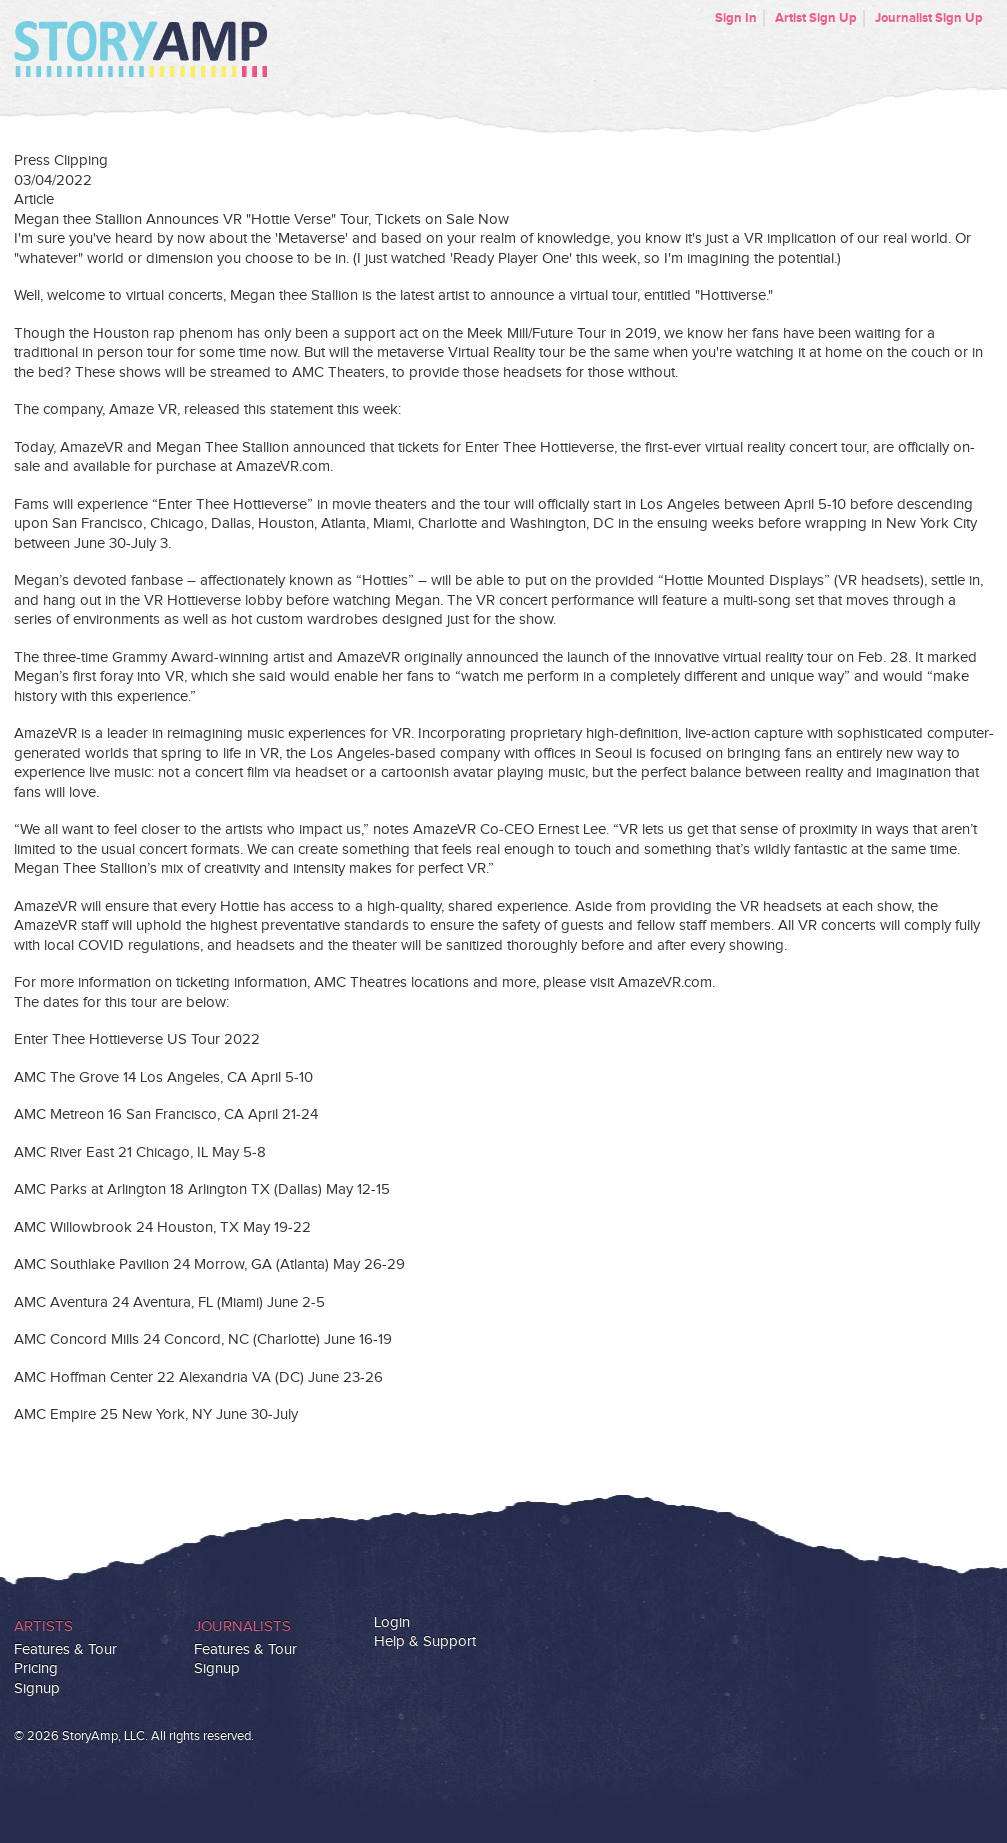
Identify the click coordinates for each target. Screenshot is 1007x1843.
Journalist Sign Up (929, 18)
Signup (37, 1688)
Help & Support (425, 1641)
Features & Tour (65, 1649)
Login (392, 1622)
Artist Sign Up (816, 18)
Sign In (736, 18)
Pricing (36, 1668)
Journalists (242, 1626)
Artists (43, 1626)
